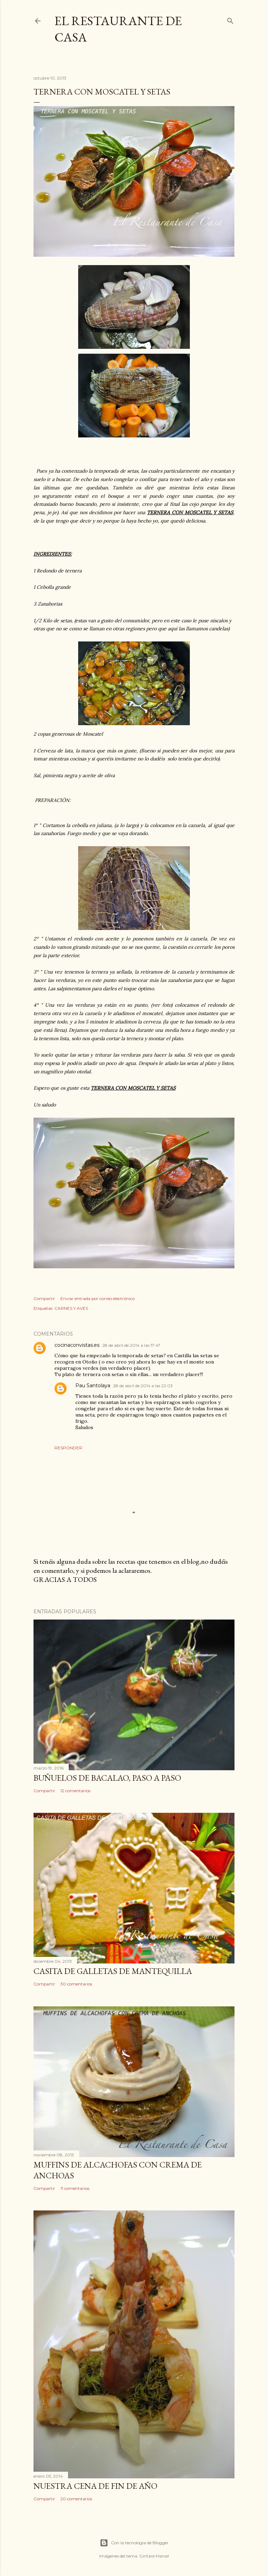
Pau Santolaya (92, 1385)
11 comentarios (74, 2188)
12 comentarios (75, 1790)
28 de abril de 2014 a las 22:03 (143, 1385)
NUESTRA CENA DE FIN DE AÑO (95, 2485)
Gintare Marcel (154, 2556)
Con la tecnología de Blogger (134, 2543)
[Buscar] (230, 19)
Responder (68, 1447)
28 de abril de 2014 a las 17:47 (131, 1345)
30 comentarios (76, 1984)
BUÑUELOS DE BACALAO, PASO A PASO (107, 1777)
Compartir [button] (44, 1298)
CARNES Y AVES (71, 1308)
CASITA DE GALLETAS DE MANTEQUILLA (113, 1971)
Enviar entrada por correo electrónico (97, 1298)
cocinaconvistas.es (76, 1345)
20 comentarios (76, 2498)
